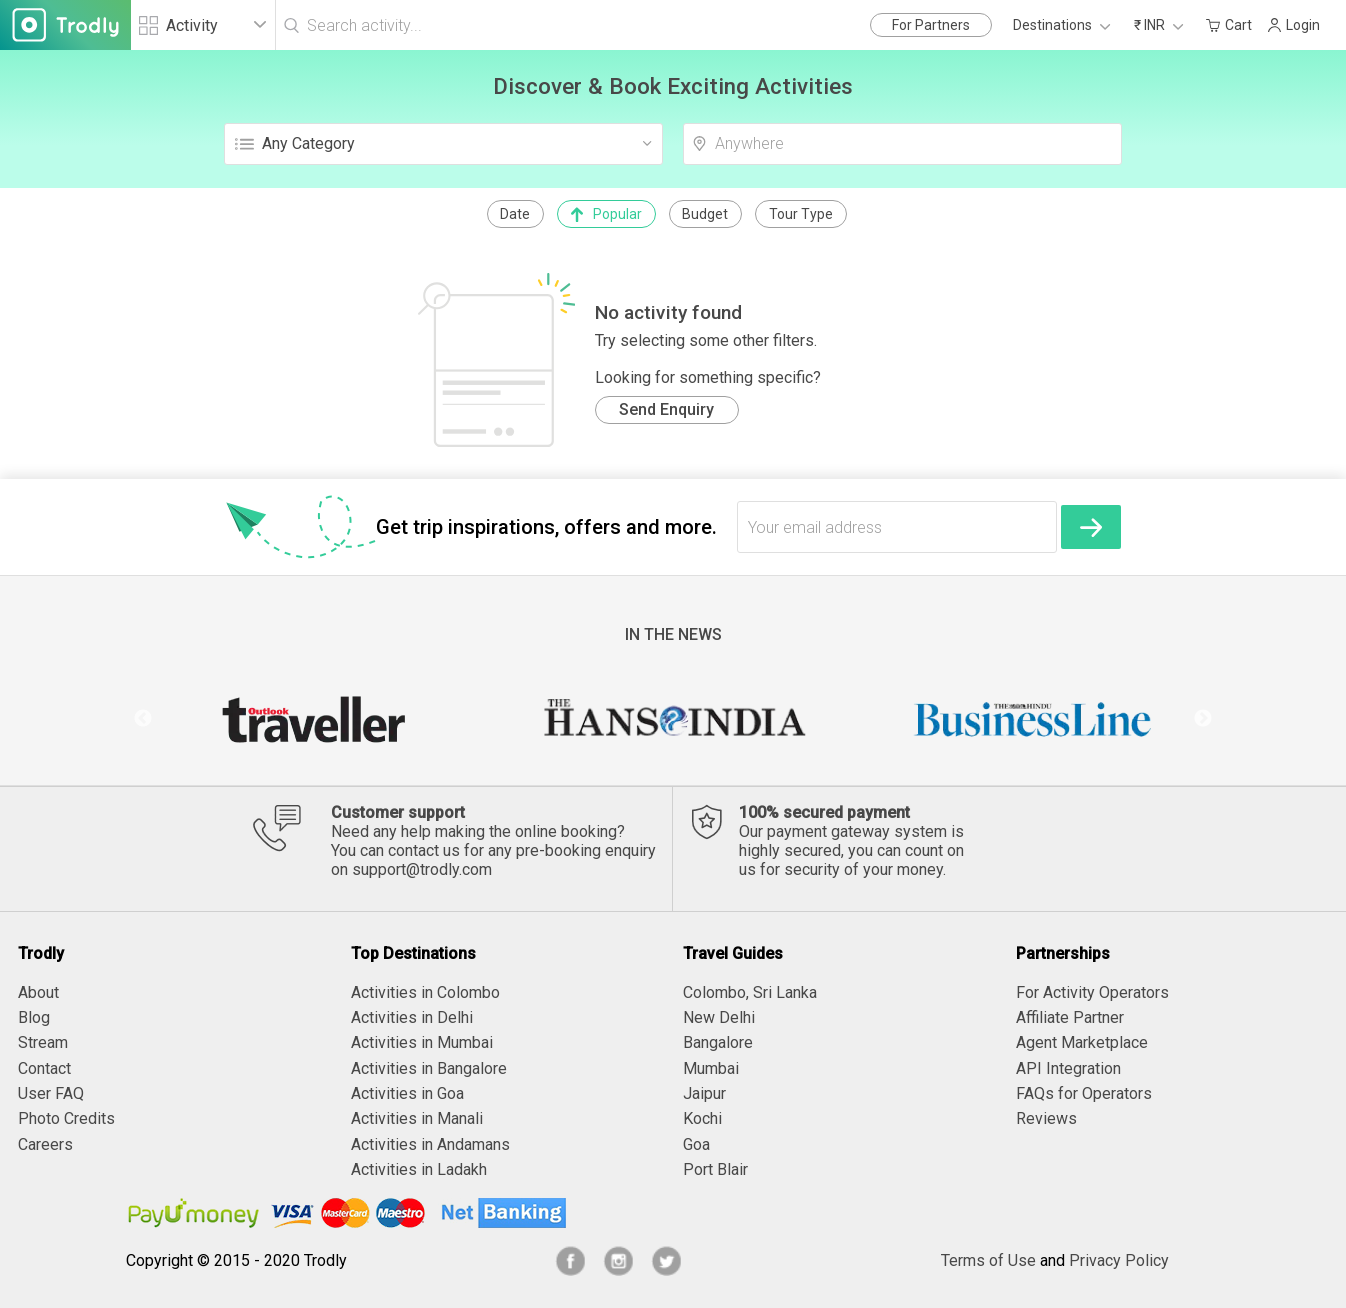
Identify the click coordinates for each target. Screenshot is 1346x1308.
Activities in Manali (417, 1118)
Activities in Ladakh (419, 1169)
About (38, 992)
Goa (696, 1144)
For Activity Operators (1092, 992)
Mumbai (711, 1068)
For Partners (931, 25)
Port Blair (715, 1169)
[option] (313, 719)
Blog (34, 1017)
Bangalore (718, 1042)
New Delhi (719, 1017)
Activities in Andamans (430, 1144)
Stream (43, 1042)
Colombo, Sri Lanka (750, 992)
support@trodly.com (422, 869)
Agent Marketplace (1082, 1042)
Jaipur (704, 1093)
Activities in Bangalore (429, 1068)
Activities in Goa (407, 1093)
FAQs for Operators (1084, 1093)
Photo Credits (66, 1118)
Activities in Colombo (425, 992)
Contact (44, 1068)
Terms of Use (988, 1260)
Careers (45, 1144)
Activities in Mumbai (422, 1042)
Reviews (1046, 1118)
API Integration (1068, 1068)
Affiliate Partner (1070, 1017)
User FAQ (51, 1093)
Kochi (702, 1118)
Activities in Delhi (412, 1017)
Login (1293, 25)
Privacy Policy (1119, 1260)
